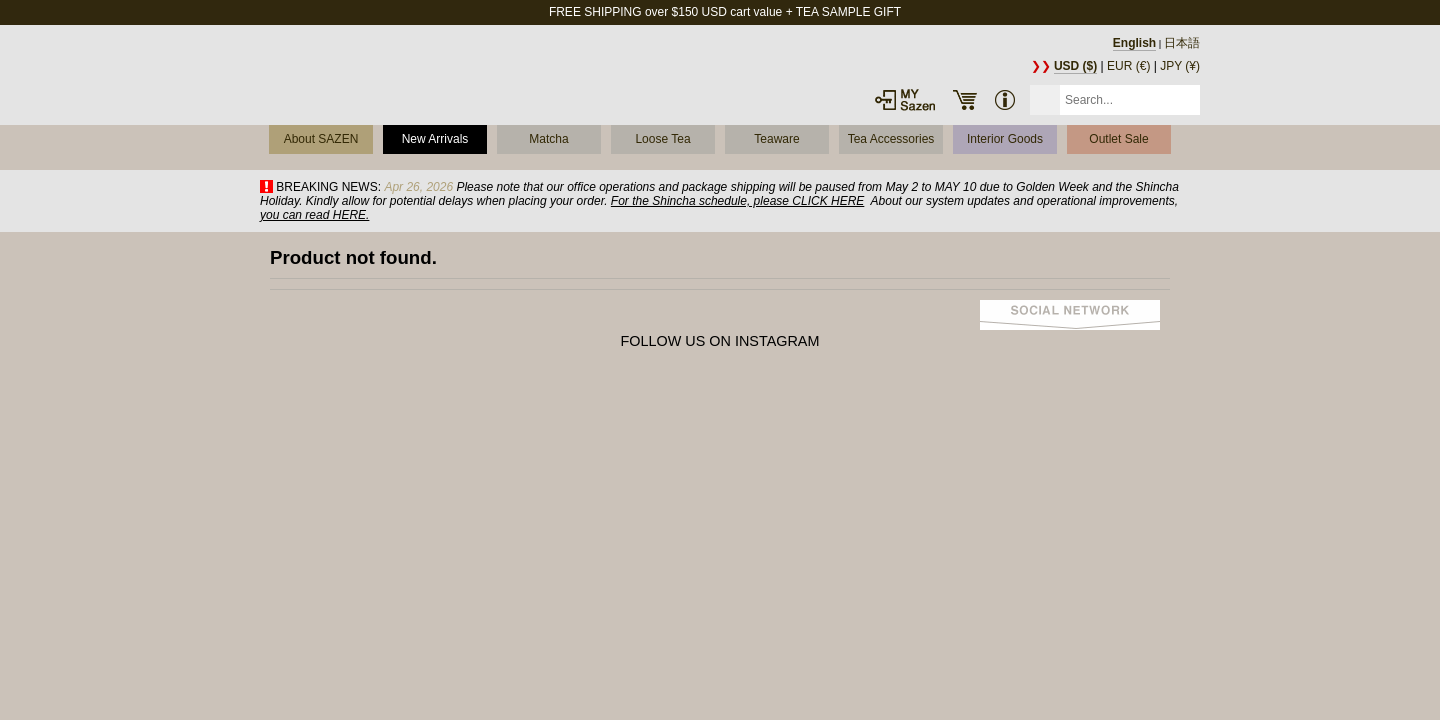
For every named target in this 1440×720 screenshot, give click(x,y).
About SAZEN (321, 139)
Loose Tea (662, 139)
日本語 (1182, 43)
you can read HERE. (314, 215)
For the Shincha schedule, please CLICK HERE (737, 201)
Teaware (776, 139)
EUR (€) (1128, 66)
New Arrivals (435, 139)
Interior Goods (1005, 139)
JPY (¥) (1180, 66)
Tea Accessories (891, 139)
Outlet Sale (1118, 139)
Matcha (548, 139)
